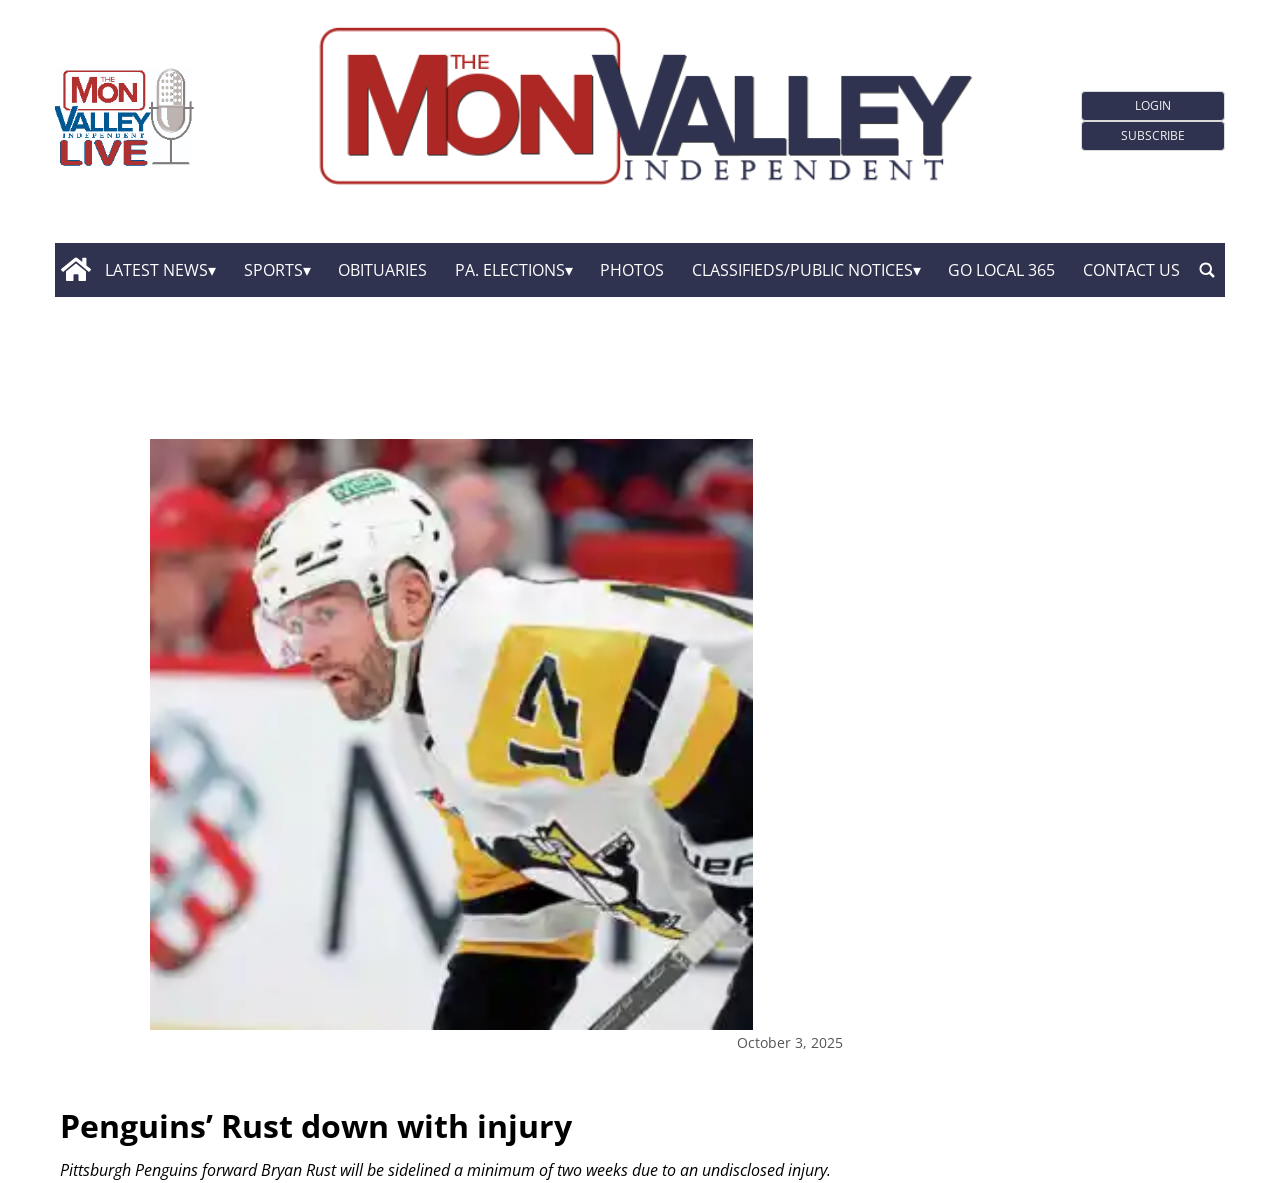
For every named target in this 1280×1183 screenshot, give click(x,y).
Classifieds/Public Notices (802, 270)
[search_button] (1207, 270)
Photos (632, 270)
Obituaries (382, 270)
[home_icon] (75, 270)
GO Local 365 (1001, 270)
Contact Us (1131, 270)
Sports (273, 270)
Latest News (156, 270)
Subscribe (1153, 135)
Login (1153, 105)
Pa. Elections (510, 270)
